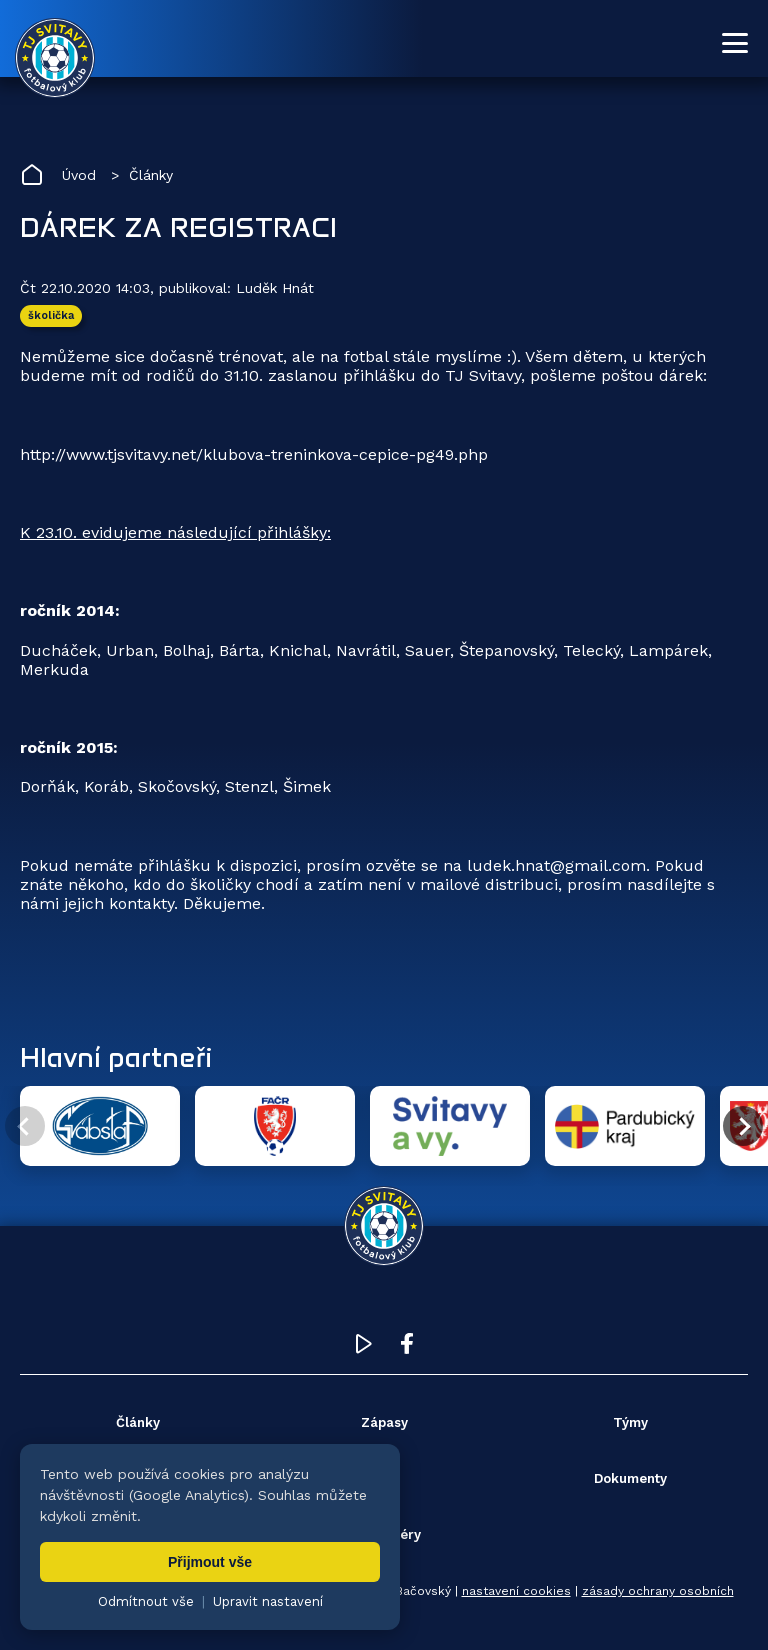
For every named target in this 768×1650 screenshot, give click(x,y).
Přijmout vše (210, 1562)
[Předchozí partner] (25, 1126)
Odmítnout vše (146, 1601)
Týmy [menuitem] (630, 1422)
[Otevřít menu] (735, 43)
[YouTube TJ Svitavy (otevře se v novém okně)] (364, 1348)
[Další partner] (743, 1126)
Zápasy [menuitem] (384, 1422)
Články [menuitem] (138, 1422)
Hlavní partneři (116, 1057)
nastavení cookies (516, 1591)
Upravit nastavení (268, 1601)
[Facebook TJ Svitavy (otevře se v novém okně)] (407, 1348)
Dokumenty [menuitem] (630, 1478)
